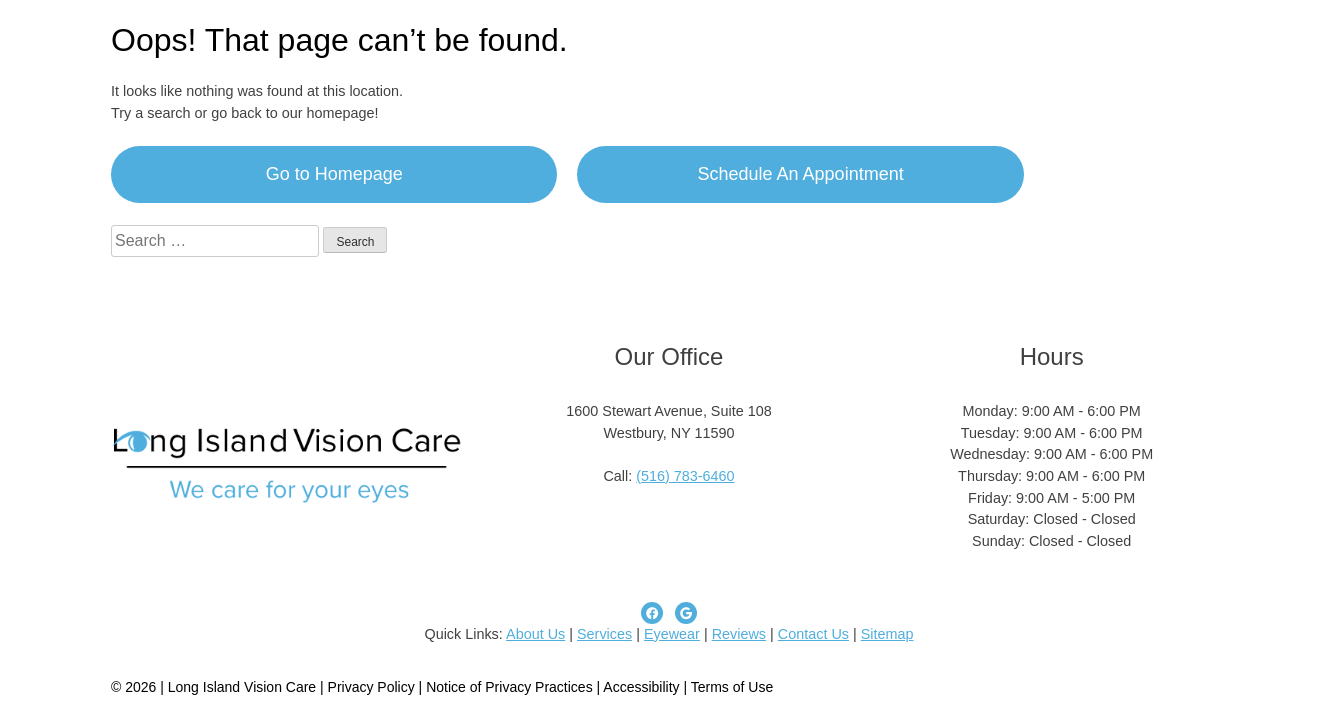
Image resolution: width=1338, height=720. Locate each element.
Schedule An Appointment (801, 174)
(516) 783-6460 (685, 476)
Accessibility (641, 687)
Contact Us (813, 634)
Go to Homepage (334, 174)
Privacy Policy (373, 687)
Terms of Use (732, 687)
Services (604, 634)
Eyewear (672, 634)
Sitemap (887, 634)
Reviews (739, 634)
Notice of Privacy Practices (509, 687)
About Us (535, 634)
